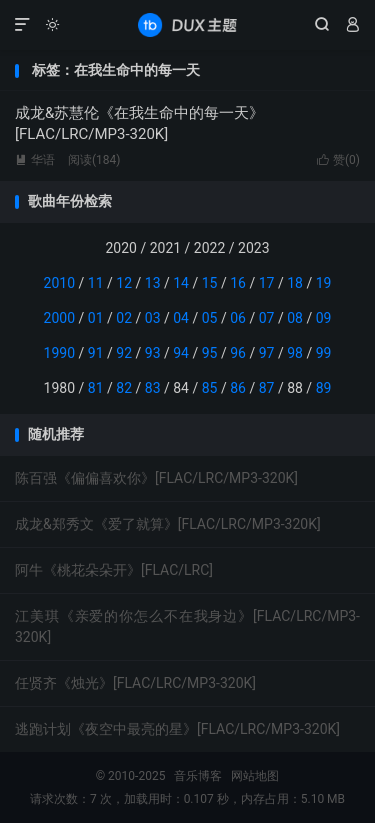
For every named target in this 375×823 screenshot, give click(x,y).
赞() (338, 160)
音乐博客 (187, 25)
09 (324, 318)
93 (153, 353)
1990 (59, 353)
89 (324, 388)
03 (153, 318)
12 (124, 283)
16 (238, 283)
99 (324, 353)
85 (210, 388)
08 (295, 318)
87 (267, 388)
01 (96, 318)
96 (238, 353)
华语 (35, 160)
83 (153, 388)
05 (210, 318)
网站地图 (255, 776)
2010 (59, 283)
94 (181, 353)
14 (181, 283)
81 (96, 388)
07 (267, 318)
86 (238, 388)
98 (295, 353)
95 (210, 353)
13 (153, 283)
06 (238, 318)
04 (181, 318)
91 (96, 353)
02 (124, 318)
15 (210, 283)
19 (324, 283)
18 (295, 283)
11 (96, 283)
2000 (59, 318)
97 (267, 353)
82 (124, 388)
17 (267, 283)
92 (124, 353)
